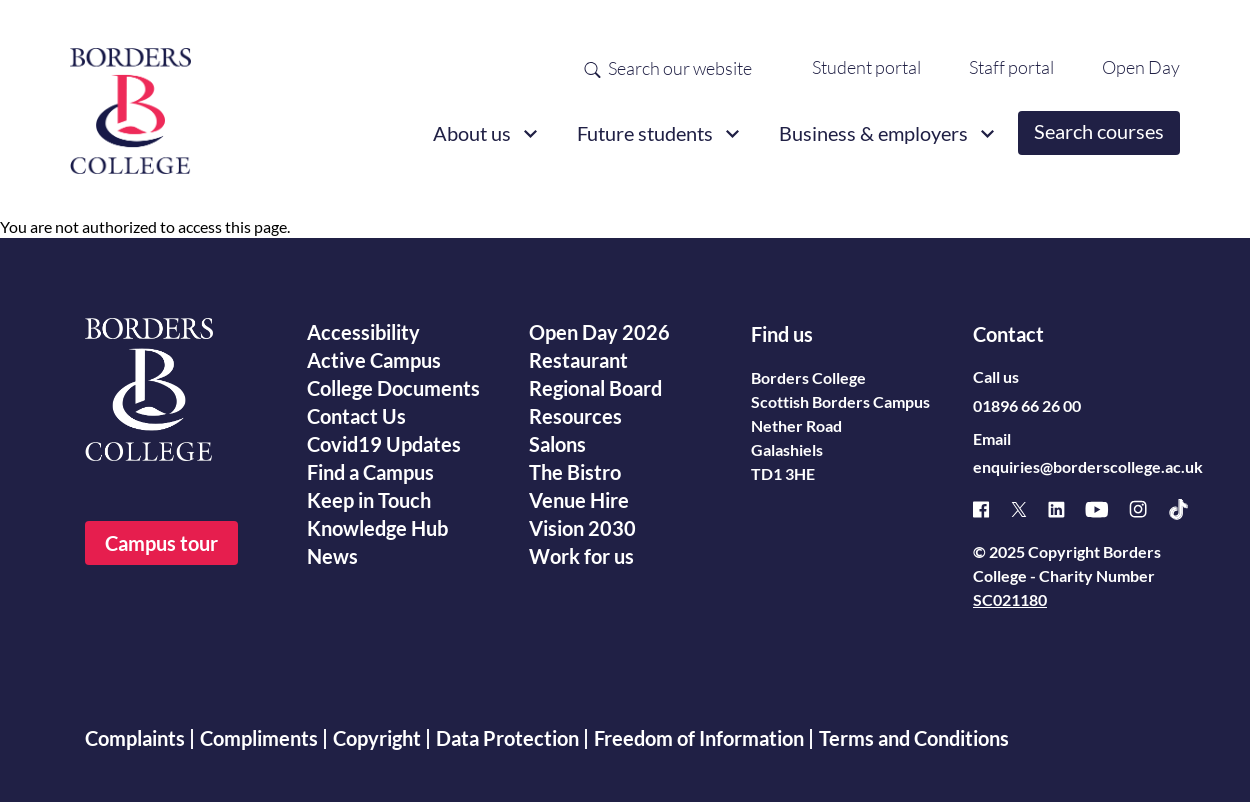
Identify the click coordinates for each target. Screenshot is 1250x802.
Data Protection (507, 738)
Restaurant (578, 360)
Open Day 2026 (599, 332)
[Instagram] (1148, 509)
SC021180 (1010, 599)
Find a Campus (370, 472)
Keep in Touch (369, 500)
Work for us (581, 556)
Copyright (377, 738)
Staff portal (1011, 67)
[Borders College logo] (130, 103)
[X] (1029, 509)
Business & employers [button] (873, 133)
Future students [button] (645, 133)
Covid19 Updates (384, 444)
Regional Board (595, 388)
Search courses (1099, 131)
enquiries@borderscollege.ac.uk (1088, 466)
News (332, 556)
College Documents (393, 388)
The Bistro (575, 472)
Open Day (1141, 67)
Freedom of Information (699, 738)
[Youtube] (1107, 509)
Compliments (259, 738)
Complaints (135, 738)
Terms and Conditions (914, 738)
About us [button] (472, 133)
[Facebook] (991, 509)
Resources (575, 416)
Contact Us (356, 416)
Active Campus (374, 360)
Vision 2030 (582, 528)
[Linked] (1066, 509)
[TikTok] (1188, 509)
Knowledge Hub (377, 528)
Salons (557, 444)
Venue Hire (579, 500)
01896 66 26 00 (1027, 405)
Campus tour (161, 543)
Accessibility (363, 332)
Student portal (866, 67)
